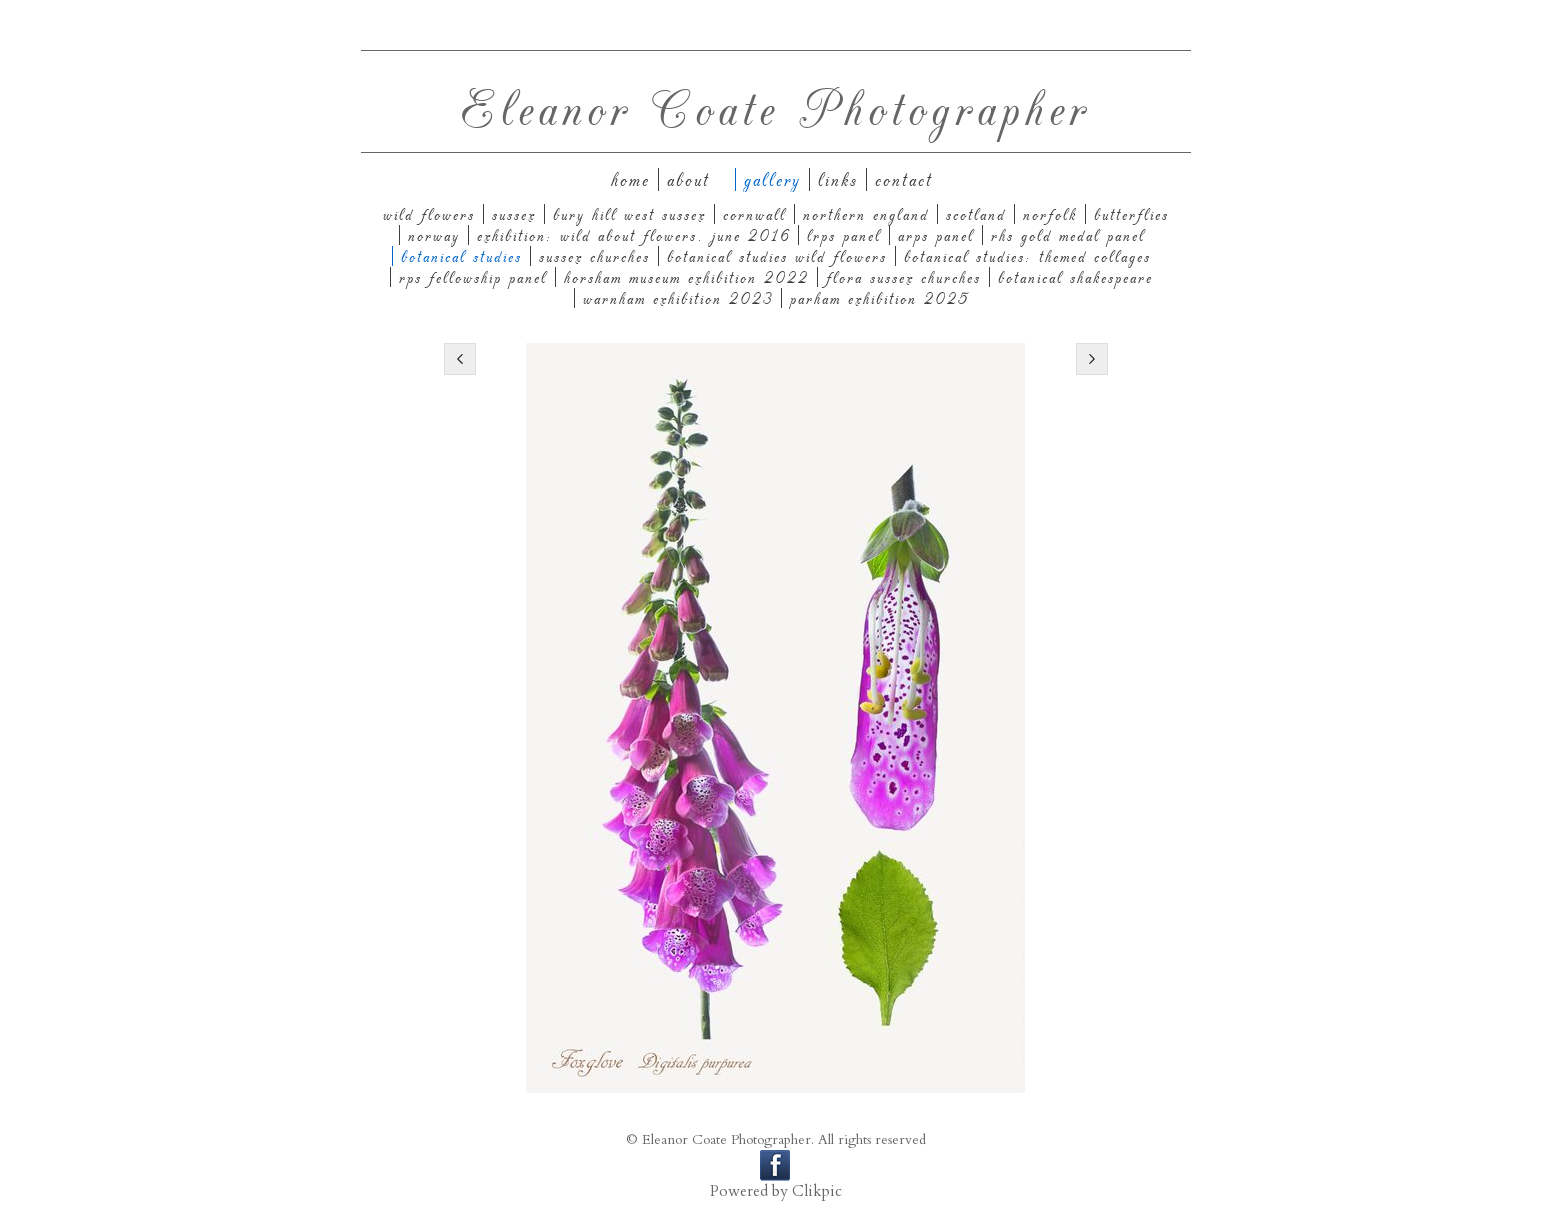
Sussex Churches (594, 256)
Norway (434, 235)
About (688, 179)
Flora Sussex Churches (903, 277)
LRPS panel (844, 235)
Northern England (866, 214)
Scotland (976, 214)
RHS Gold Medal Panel (1068, 235)
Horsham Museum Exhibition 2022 (686, 277)
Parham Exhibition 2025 (879, 298)
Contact (904, 179)
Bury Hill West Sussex (629, 214)
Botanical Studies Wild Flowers (777, 256)
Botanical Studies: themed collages (1027, 256)
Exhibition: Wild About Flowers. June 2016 (633, 235)
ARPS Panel (936, 235)
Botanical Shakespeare (1075, 277)
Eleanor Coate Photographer (776, 106)
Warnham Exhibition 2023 (678, 298)
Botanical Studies (461, 256)
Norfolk (1050, 214)
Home (630, 179)
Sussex (514, 214)
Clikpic (817, 1191)
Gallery (772, 179)
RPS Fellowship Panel (473, 277)
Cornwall (754, 214)
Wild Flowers (429, 214)
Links (838, 179)
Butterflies (1131, 214)
